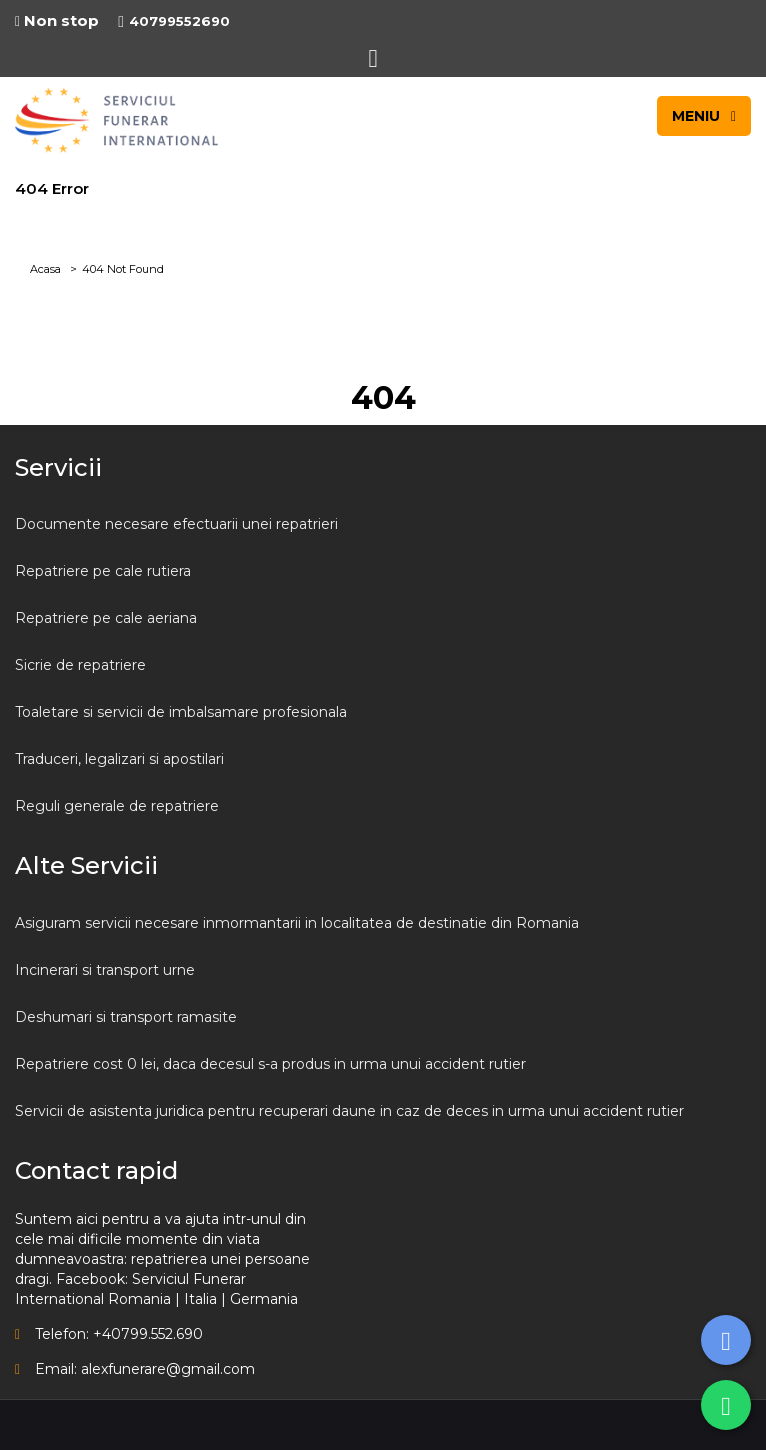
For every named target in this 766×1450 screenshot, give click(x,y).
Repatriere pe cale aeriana (106, 618)
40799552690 (174, 21)
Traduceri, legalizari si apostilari (119, 759)
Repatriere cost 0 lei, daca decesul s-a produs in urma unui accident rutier (270, 1064)
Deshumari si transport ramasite (126, 1017)
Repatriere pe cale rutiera (103, 571)
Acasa (45, 269)
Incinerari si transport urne (105, 970)
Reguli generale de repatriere (117, 806)
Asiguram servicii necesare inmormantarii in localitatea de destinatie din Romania (297, 923)
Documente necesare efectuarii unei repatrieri (176, 524)
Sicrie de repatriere (80, 665)
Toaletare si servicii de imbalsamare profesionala (181, 712)
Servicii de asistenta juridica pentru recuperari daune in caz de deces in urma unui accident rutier (349, 1111)
